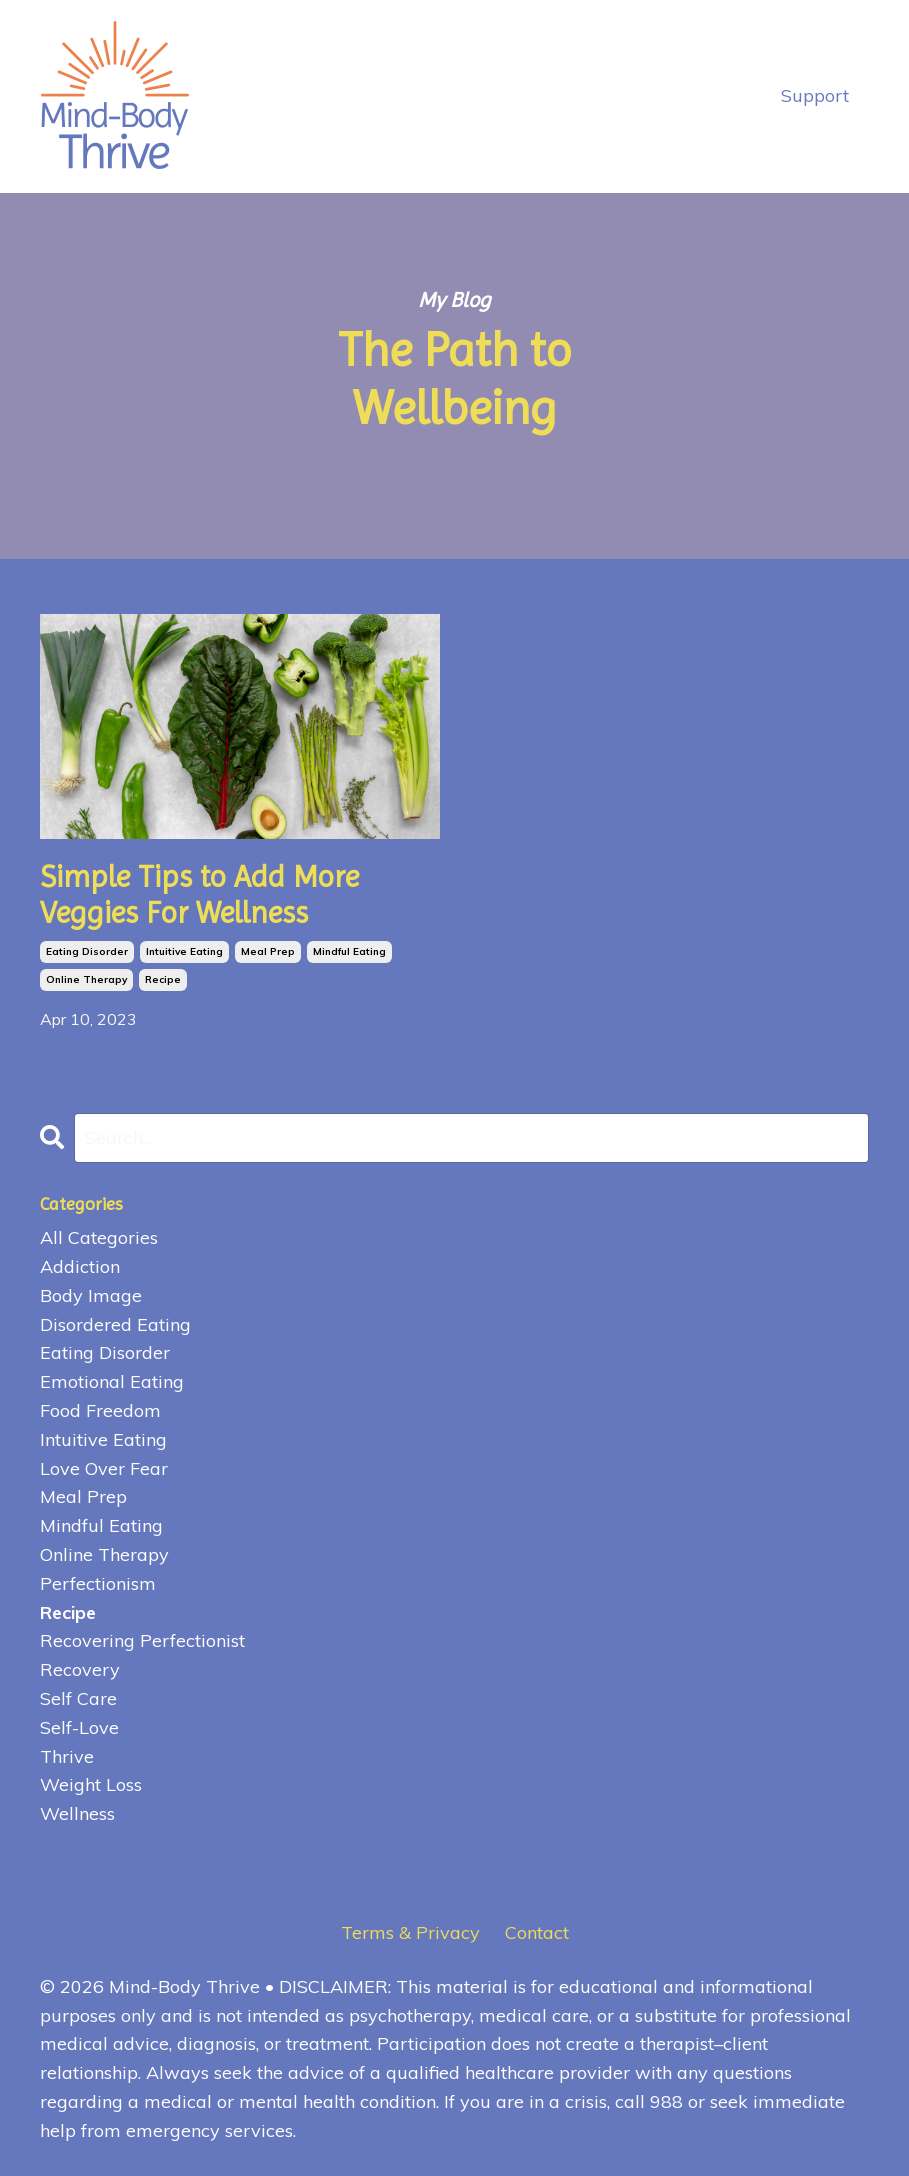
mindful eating (349, 951)
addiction (80, 1266)
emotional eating (112, 1381)
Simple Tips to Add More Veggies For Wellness (199, 894)
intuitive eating (184, 951)
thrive (67, 1756)
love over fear (104, 1468)
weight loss (91, 1784)
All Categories (99, 1237)
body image (91, 1295)
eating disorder (87, 951)
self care (78, 1698)
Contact (537, 1932)
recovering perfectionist (142, 1640)
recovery (80, 1669)
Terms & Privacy (410, 1932)
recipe (163, 979)
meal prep (268, 951)
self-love (79, 1727)
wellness (77, 1813)
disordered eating (115, 1324)
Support (815, 95)
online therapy (86, 979)
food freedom (100, 1410)
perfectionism (98, 1583)
